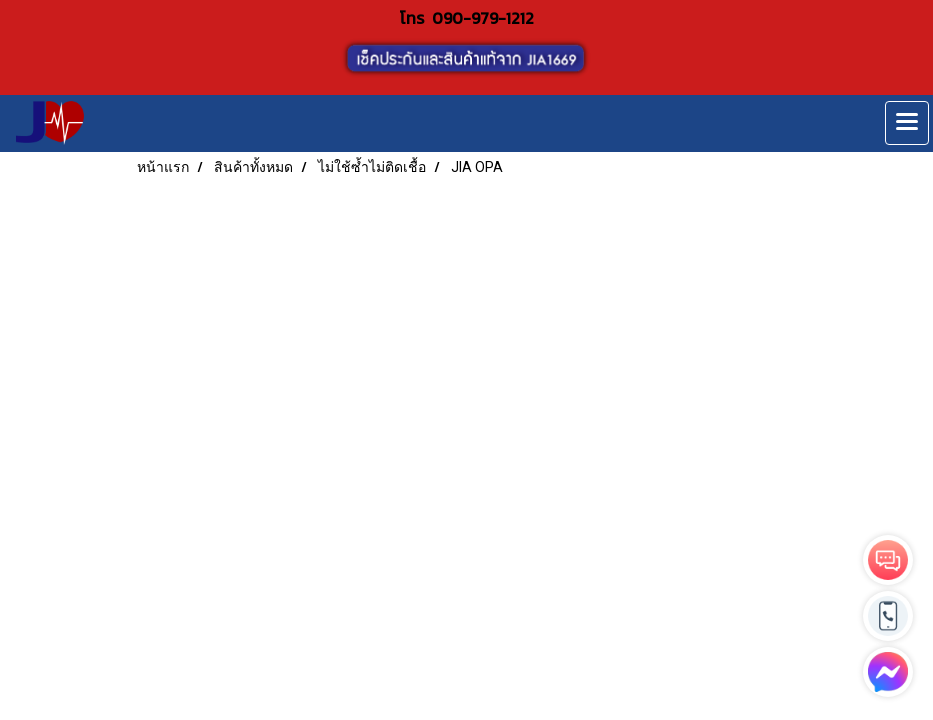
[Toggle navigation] (907, 123)
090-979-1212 (483, 18)
